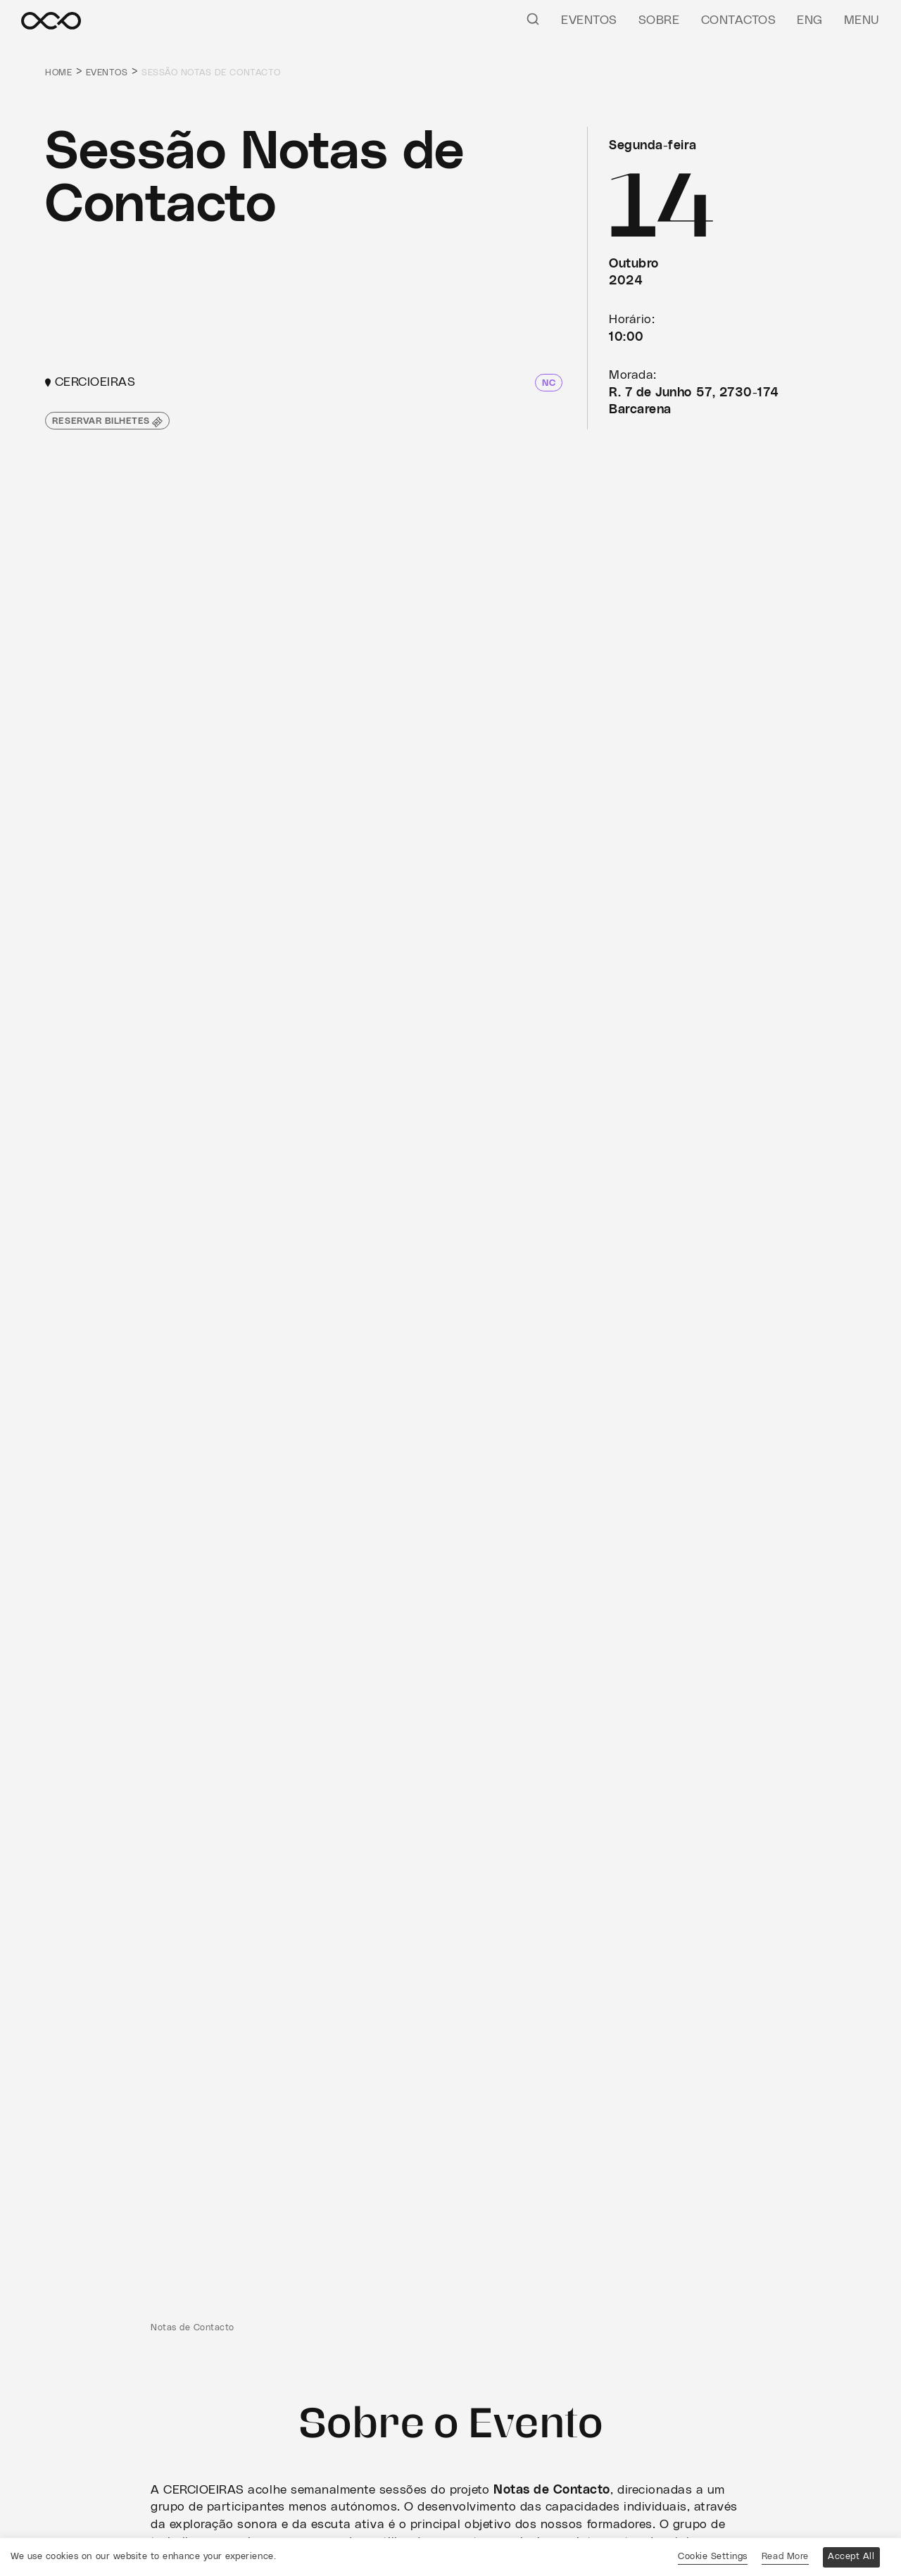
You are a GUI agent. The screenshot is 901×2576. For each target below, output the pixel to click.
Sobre (659, 20)
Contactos (738, 20)
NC (548, 383)
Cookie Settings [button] (713, 2556)
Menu (862, 20)
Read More (785, 2556)
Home (58, 72)
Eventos (589, 20)
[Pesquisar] (533, 18)
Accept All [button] (851, 2556)
